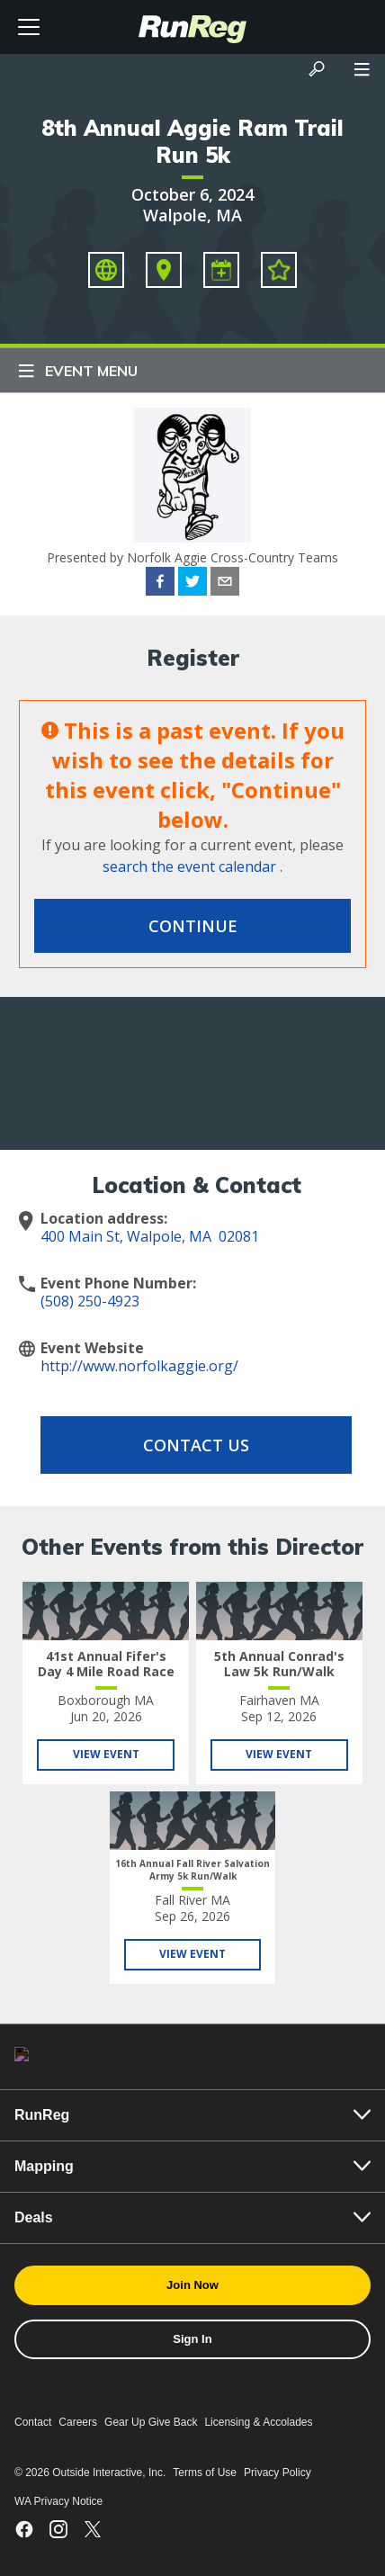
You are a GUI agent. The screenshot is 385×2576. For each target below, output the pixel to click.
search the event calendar (189, 866)
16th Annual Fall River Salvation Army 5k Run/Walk (192, 1869)
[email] (224, 584)
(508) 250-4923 (89, 1301)
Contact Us (196, 1445)
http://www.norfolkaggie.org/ (139, 1366)
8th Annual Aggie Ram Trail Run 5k (192, 141)
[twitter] (192, 584)
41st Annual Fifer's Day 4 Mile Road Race (106, 1663)
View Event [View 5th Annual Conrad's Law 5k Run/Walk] (279, 1754)
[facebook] (160, 584)
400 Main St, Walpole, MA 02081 (149, 1236)
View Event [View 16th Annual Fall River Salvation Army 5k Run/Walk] (192, 1953)
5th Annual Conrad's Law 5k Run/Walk (279, 1663)
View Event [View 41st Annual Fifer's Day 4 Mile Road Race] (106, 1754)
